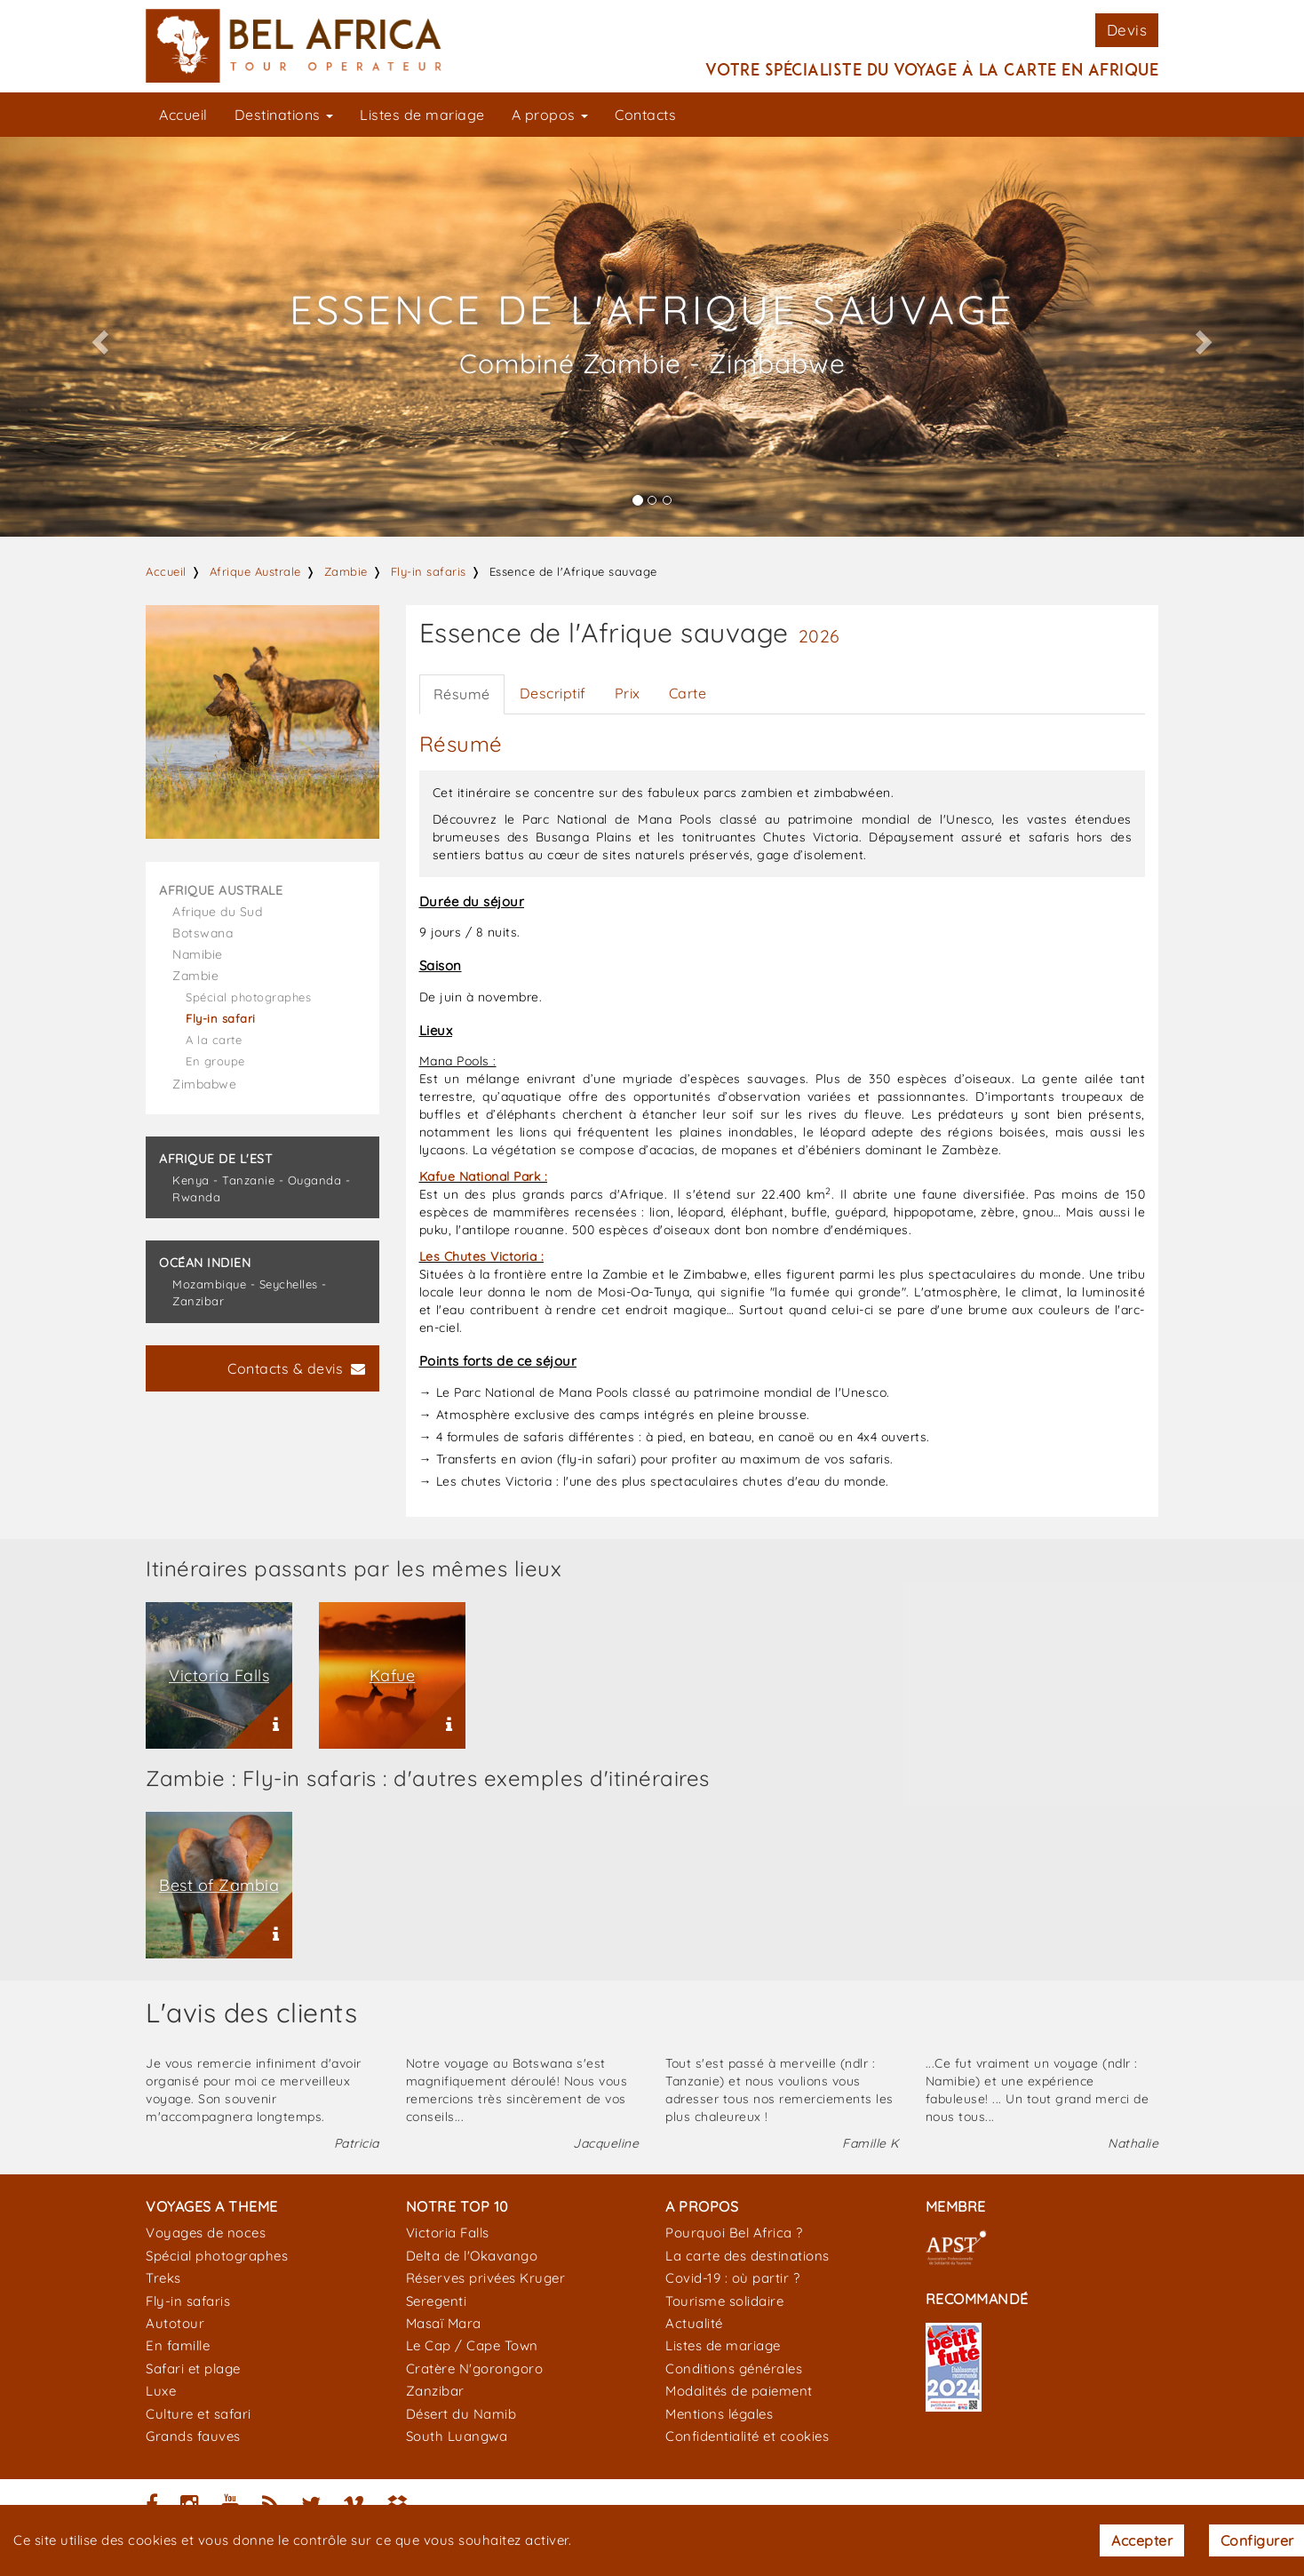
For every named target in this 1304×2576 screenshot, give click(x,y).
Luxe (161, 2390)
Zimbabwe (204, 1084)
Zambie (346, 571)
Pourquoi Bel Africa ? (734, 2232)
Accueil (183, 115)
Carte (688, 693)
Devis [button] (1127, 29)
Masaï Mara (443, 2323)
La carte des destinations (747, 2255)
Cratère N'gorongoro (475, 2368)
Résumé (461, 694)
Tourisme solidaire (724, 2301)
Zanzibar (435, 2390)
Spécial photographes (248, 997)
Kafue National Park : (483, 1176)
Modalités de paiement (739, 2390)
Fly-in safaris (428, 571)
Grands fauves (193, 2436)
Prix (627, 693)
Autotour (175, 2323)
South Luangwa (457, 2436)
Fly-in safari (221, 1018)
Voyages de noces (206, 2232)
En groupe (215, 1061)
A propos (550, 115)
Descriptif (553, 693)
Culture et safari (198, 2413)
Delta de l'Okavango (472, 2255)
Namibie (197, 954)
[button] (97, 337)
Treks (163, 2277)
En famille (178, 2345)
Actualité (694, 2323)
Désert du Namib (461, 2413)
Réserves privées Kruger (486, 2277)
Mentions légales (719, 2413)
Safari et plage (193, 2368)
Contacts (645, 115)
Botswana (202, 933)
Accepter (1142, 2540)
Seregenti (436, 2301)
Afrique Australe (255, 571)
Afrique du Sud (217, 912)
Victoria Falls (447, 2232)
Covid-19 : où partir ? (732, 2277)
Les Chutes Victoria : (482, 1256)
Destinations (284, 115)
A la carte (214, 1040)
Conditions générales (733, 2368)
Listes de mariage (422, 115)
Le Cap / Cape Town (472, 2345)
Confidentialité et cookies (747, 2436)
